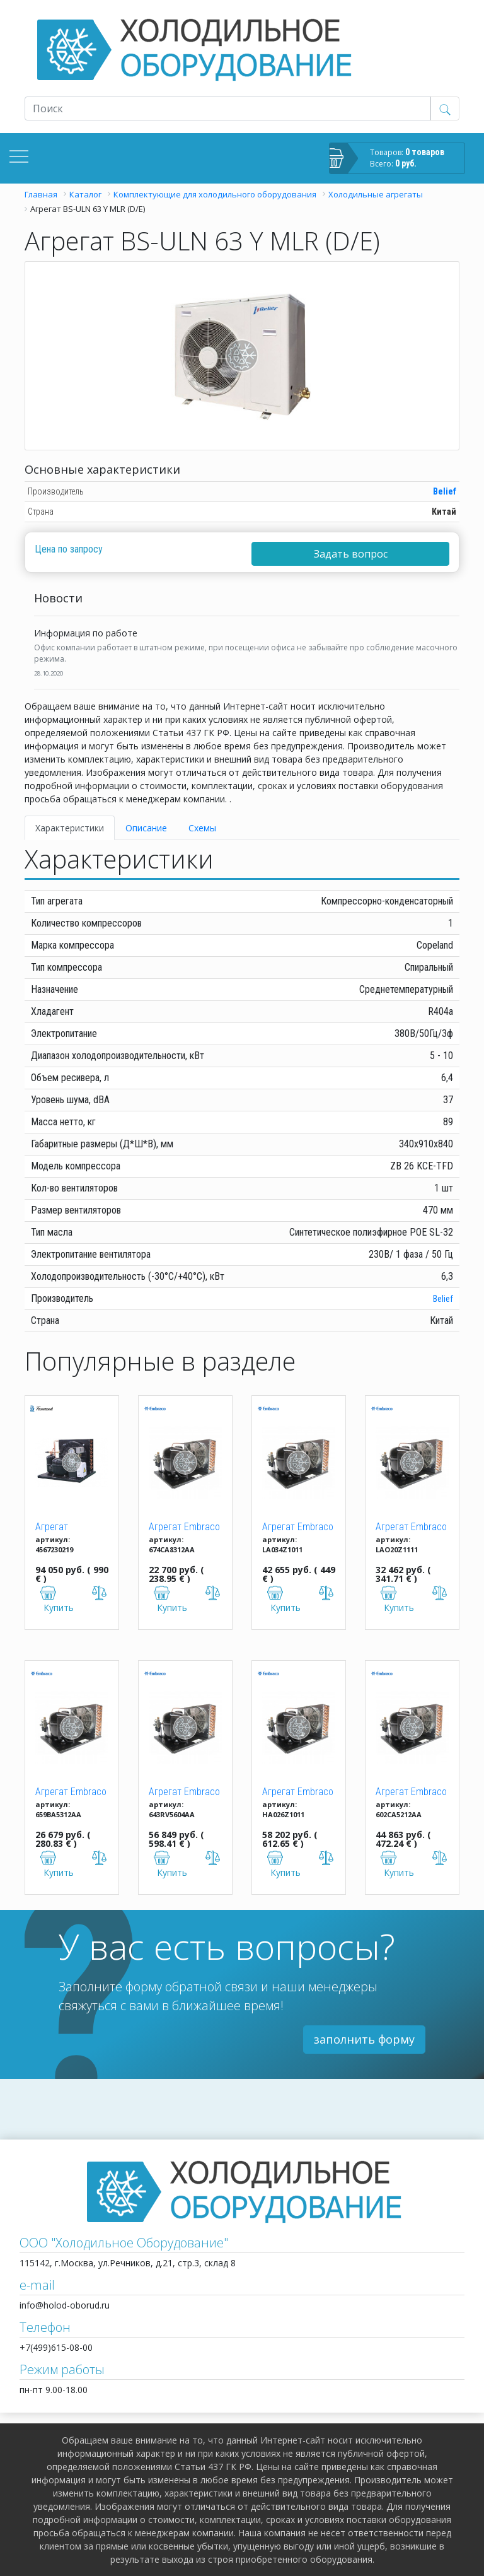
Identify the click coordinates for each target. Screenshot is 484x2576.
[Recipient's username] (228, 108)
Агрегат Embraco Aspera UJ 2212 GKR (297, 1528)
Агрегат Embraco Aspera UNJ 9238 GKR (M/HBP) (184, 1793)
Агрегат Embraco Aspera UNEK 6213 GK (71, 1793)
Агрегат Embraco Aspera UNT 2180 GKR (411, 1528)
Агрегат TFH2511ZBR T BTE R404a (65, 1528)
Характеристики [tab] (69, 828)
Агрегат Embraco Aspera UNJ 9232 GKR (297, 1793)
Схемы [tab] (202, 828)
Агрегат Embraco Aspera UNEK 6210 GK (184, 1528)
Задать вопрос (351, 554)
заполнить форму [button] (364, 2039)
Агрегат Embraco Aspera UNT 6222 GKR (411, 1793)
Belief (444, 491)
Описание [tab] (146, 828)
